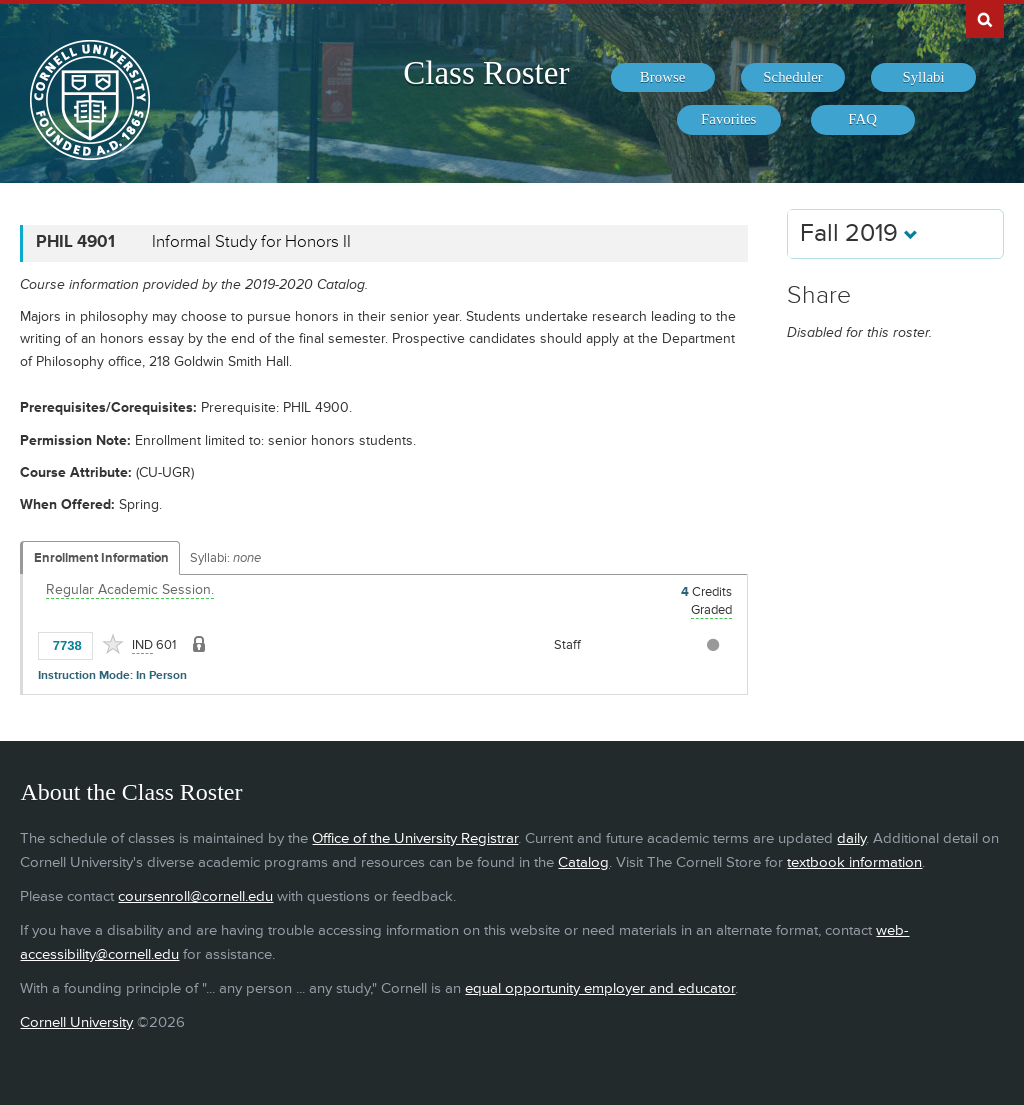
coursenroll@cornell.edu (195, 896)
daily (851, 838)
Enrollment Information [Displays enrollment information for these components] (101, 558)
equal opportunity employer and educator (600, 988)
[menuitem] (663, 78)
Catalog (583, 862)
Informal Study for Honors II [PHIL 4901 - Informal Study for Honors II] (251, 242)
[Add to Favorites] (113, 644)
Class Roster (486, 73)
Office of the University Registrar (415, 838)
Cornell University (76, 1022)
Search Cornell (985, 19)
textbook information (854, 862)
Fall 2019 (859, 233)
